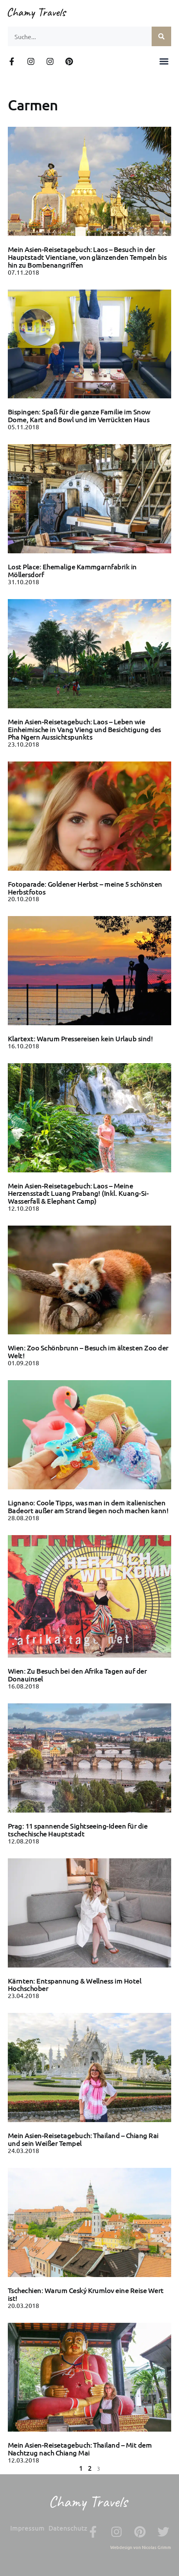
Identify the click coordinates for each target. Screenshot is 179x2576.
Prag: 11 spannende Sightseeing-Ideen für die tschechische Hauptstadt (77, 1829)
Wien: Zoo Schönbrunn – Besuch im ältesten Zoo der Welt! (88, 1351)
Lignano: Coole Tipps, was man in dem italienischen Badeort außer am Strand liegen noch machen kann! (88, 1506)
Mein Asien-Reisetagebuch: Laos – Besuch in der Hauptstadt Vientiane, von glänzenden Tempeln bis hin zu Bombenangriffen (87, 257)
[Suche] (161, 36)
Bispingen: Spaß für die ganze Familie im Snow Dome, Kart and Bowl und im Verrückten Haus (79, 415)
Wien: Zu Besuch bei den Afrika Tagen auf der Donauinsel (77, 1674)
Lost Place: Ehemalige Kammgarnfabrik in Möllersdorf (72, 570)
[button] (164, 61)
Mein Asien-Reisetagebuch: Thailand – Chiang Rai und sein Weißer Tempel (83, 2139)
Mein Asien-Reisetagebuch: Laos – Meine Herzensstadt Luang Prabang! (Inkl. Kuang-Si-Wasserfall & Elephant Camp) (78, 1193)
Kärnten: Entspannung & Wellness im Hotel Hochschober (74, 1984)
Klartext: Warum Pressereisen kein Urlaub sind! (80, 1038)
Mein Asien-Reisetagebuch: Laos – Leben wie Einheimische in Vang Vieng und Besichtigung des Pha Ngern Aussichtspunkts (84, 729)
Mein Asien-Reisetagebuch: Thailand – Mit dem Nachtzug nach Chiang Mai (80, 2448)
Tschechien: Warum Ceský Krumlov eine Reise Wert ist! (86, 2294)
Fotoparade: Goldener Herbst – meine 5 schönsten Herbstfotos (85, 887)
